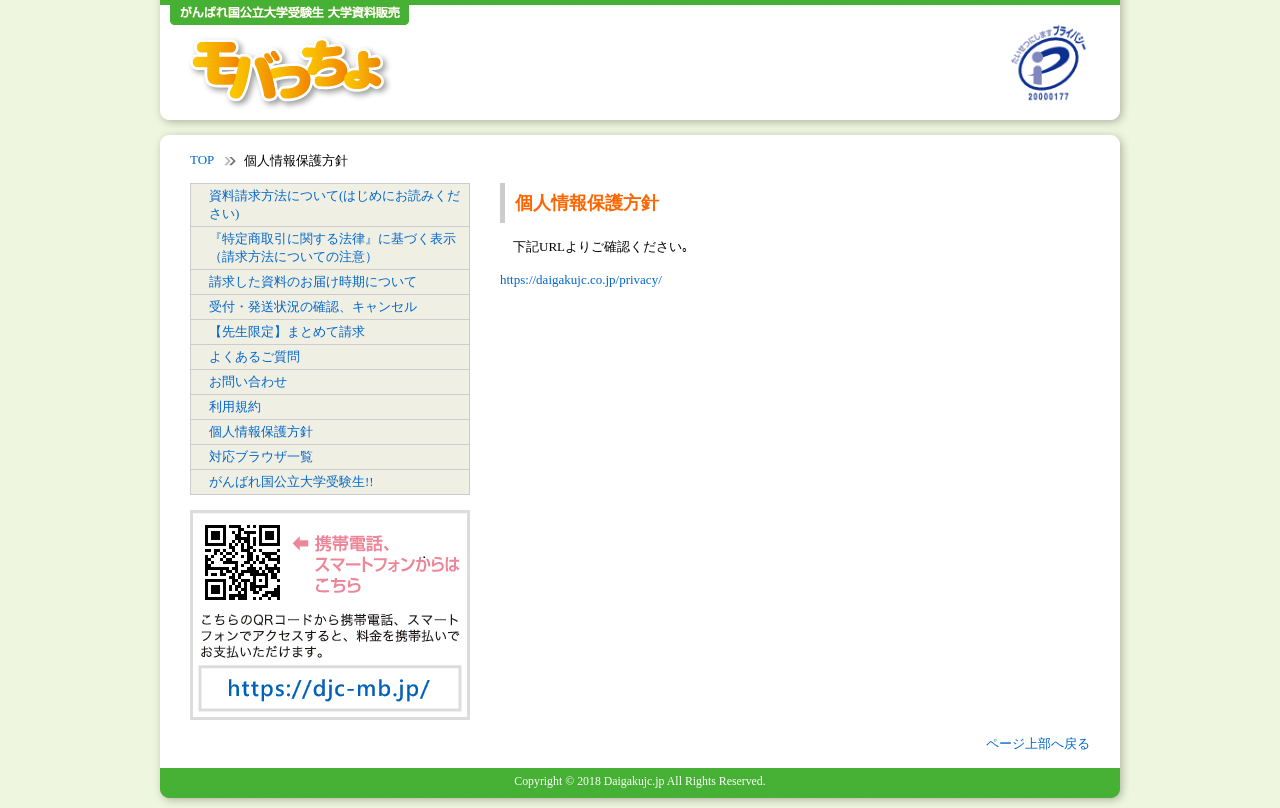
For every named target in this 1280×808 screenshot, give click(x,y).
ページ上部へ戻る (1038, 743)
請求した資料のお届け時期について (313, 281)
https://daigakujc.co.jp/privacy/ (581, 279)
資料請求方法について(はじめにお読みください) (334, 204)
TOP (202, 159)
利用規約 (235, 406)
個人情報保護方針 (261, 431)
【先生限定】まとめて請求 (287, 331)
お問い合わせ (248, 381)
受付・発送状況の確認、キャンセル (313, 306)
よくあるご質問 (254, 356)
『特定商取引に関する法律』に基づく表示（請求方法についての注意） (332, 247)
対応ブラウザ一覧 (261, 456)
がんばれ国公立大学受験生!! (291, 481)
